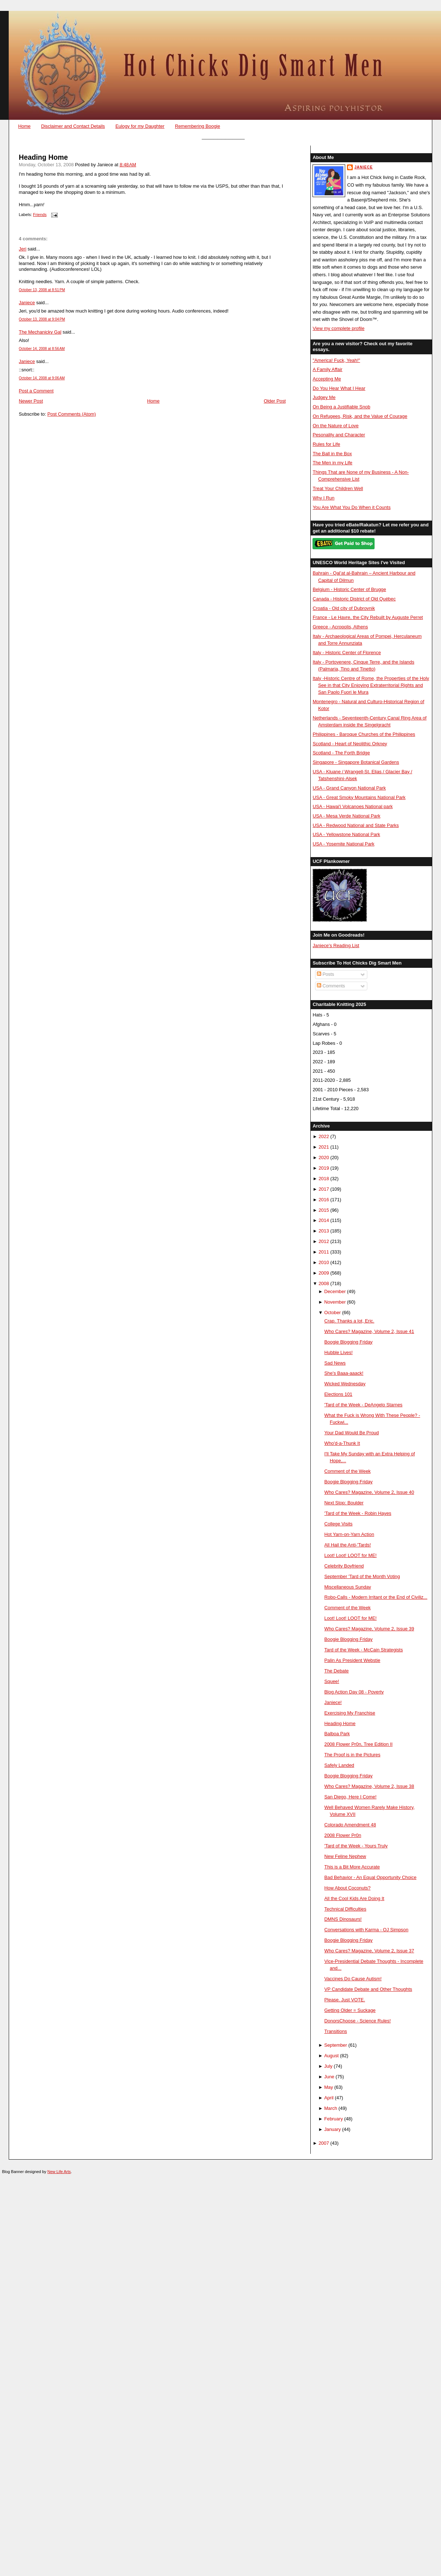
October (332, 1312)
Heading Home (43, 157)
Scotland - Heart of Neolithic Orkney (350, 743)
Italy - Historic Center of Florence (347, 652)
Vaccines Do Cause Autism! (353, 1978)
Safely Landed (339, 1765)
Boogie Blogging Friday (348, 1342)
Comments (331, 986)
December (335, 1291)
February (333, 2118)
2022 (324, 1136)
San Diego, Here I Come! (350, 1796)
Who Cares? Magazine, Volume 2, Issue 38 (369, 1786)
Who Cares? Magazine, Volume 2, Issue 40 (369, 1492)
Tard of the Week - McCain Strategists (363, 1649)
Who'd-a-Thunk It (342, 1443)
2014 (324, 1220)
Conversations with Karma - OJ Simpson (366, 1929)
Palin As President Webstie (352, 1660)
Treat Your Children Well (338, 488)
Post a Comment (36, 391)
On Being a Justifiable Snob (341, 406)
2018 (324, 1178)
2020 (324, 1157)
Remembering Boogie (197, 126)
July (328, 2066)
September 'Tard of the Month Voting (362, 1576)
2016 (324, 1199)
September (335, 2045)
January (332, 2129)
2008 (324, 1283)
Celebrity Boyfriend (344, 1566)
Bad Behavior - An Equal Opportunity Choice (370, 1877)
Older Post (275, 401)
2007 (324, 2143)
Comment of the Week (347, 1471)
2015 (324, 1210)
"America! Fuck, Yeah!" (336, 360)
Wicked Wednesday (345, 1383)
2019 (324, 1168)
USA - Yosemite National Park (343, 844)
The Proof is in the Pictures (352, 1754)
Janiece (27, 302)
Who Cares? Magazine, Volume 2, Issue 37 (369, 1950)
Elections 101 (338, 1394)
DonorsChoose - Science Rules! (357, 2020)
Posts (325, 974)
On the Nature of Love (336, 425)
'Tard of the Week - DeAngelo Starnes (363, 1404)
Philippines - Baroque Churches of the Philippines (364, 734)
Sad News (335, 1363)
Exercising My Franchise (349, 1713)
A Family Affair (327, 369)
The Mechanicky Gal (40, 332)
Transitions (335, 2031)
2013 (324, 1231)
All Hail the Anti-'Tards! (347, 1545)
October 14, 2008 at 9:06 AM (42, 378)
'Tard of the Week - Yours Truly (356, 1846)
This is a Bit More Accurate (352, 1867)
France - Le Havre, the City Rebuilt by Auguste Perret (368, 617)
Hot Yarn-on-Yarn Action (349, 1534)
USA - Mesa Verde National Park (346, 816)
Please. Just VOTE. (344, 1999)
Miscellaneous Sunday (347, 1587)
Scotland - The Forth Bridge (341, 752)
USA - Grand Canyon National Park (349, 788)
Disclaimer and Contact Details (73, 126)
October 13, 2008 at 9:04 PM (42, 319)
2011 (324, 1252)
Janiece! (333, 1702)
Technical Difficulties (345, 1909)
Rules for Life (326, 444)
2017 (324, 1189)
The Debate (336, 1671)
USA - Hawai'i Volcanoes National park (352, 806)
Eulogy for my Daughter (139, 126)
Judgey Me (324, 397)
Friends (39, 214)
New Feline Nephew (345, 1856)
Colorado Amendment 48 (350, 1824)
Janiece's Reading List (336, 945)
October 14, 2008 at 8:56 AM (42, 349)
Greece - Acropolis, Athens (340, 626)
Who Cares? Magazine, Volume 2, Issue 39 (369, 1628)
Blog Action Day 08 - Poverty (354, 1692)
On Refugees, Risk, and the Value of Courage (360, 416)
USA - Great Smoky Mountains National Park (359, 797)
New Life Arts (59, 2171)
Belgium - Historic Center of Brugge (349, 589)
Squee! (331, 1681)
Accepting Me (327, 379)
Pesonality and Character (339, 434)
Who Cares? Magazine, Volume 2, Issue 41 (369, 1331)
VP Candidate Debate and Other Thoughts (368, 1989)
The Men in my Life (332, 462)
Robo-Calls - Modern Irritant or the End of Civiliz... (376, 1597)
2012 (324, 1241)
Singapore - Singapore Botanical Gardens (356, 762)
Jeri (22, 249)
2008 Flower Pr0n (343, 1835)
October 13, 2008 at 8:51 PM (42, 290)
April (329, 2097)
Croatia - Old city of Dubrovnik (344, 608)
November (335, 1302)
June (329, 2076)
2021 (324, 1147)
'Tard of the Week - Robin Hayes (357, 1513)
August (331, 2055)
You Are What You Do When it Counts (352, 507)
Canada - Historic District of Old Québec (354, 599)
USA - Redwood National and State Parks (356, 825)
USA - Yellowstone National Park (346, 834)
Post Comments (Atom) (71, 414)
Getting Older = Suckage (350, 2010)
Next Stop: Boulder (344, 1502)
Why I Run (323, 498)
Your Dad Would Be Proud (351, 1432)
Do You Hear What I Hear (339, 388)
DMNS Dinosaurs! (343, 1919)
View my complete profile (338, 328)
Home (24, 126)
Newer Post (31, 401)
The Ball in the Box (332, 453)
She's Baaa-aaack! (344, 1373)
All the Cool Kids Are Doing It (354, 1898)
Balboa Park (337, 1733)
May (328, 2087)
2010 (324, 1262)
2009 (324, 1273)
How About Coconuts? (347, 1888)
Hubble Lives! (338, 1352)
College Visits (338, 1524)
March (330, 2108)
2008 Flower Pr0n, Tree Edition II (358, 1744)
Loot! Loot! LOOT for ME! (350, 1555)
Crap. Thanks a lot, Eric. (349, 1321)
